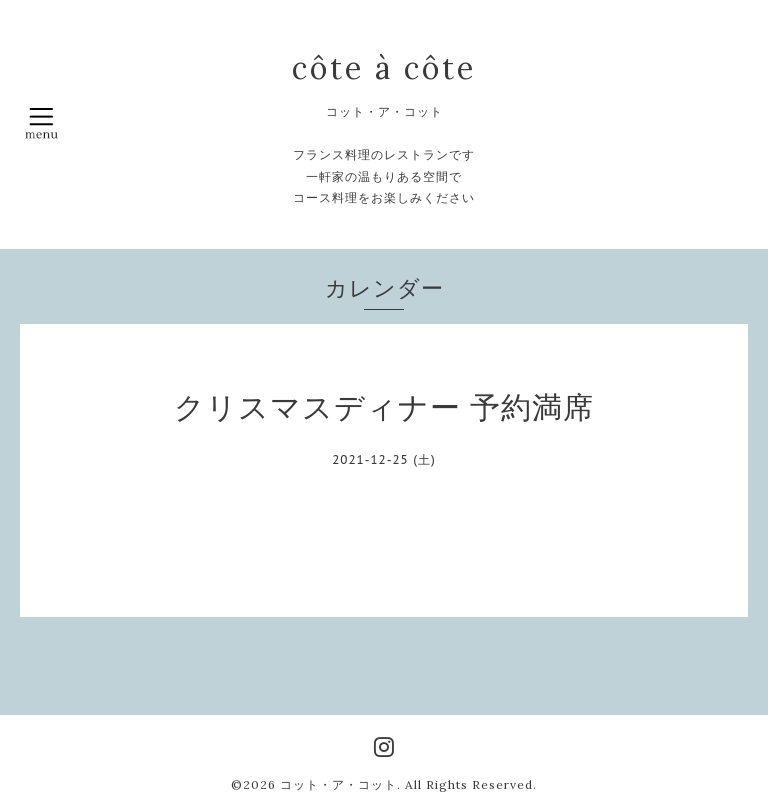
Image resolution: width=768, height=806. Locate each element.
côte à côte (384, 68)
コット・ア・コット (338, 784)
